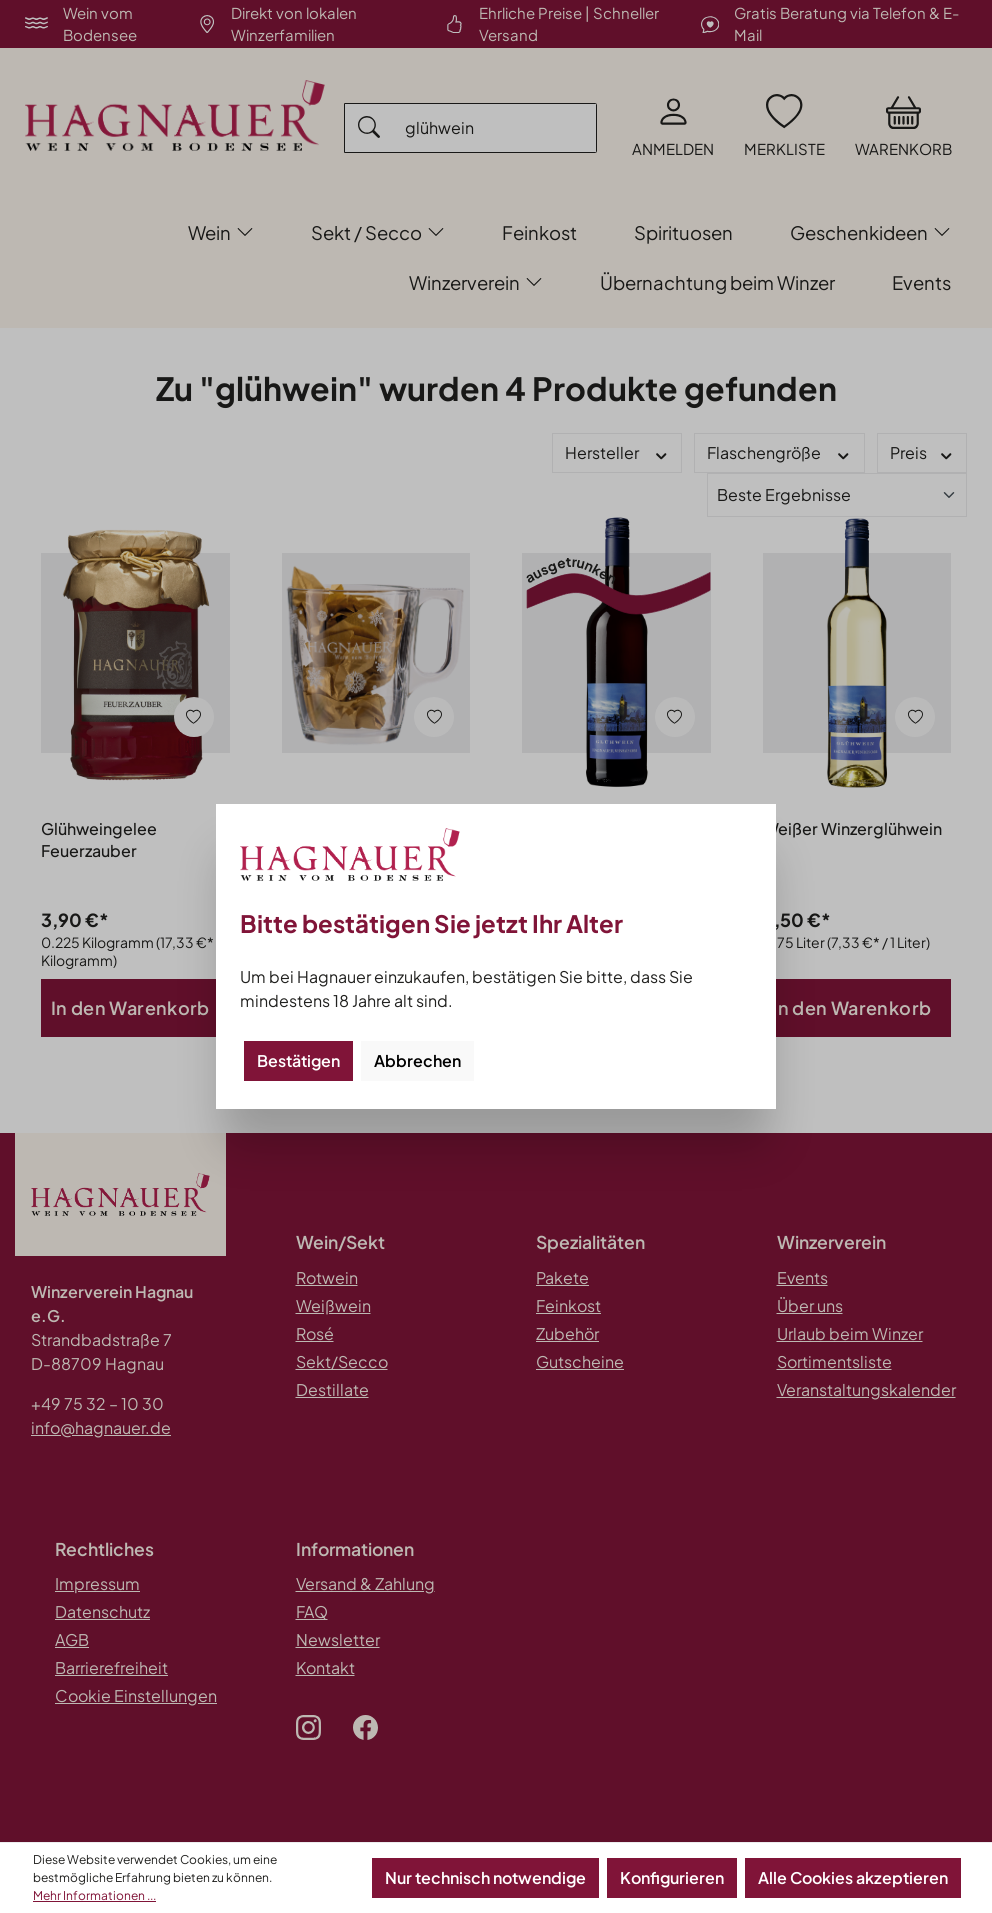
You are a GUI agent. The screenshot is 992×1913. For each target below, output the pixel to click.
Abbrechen (417, 1060)
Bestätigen (298, 1060)
